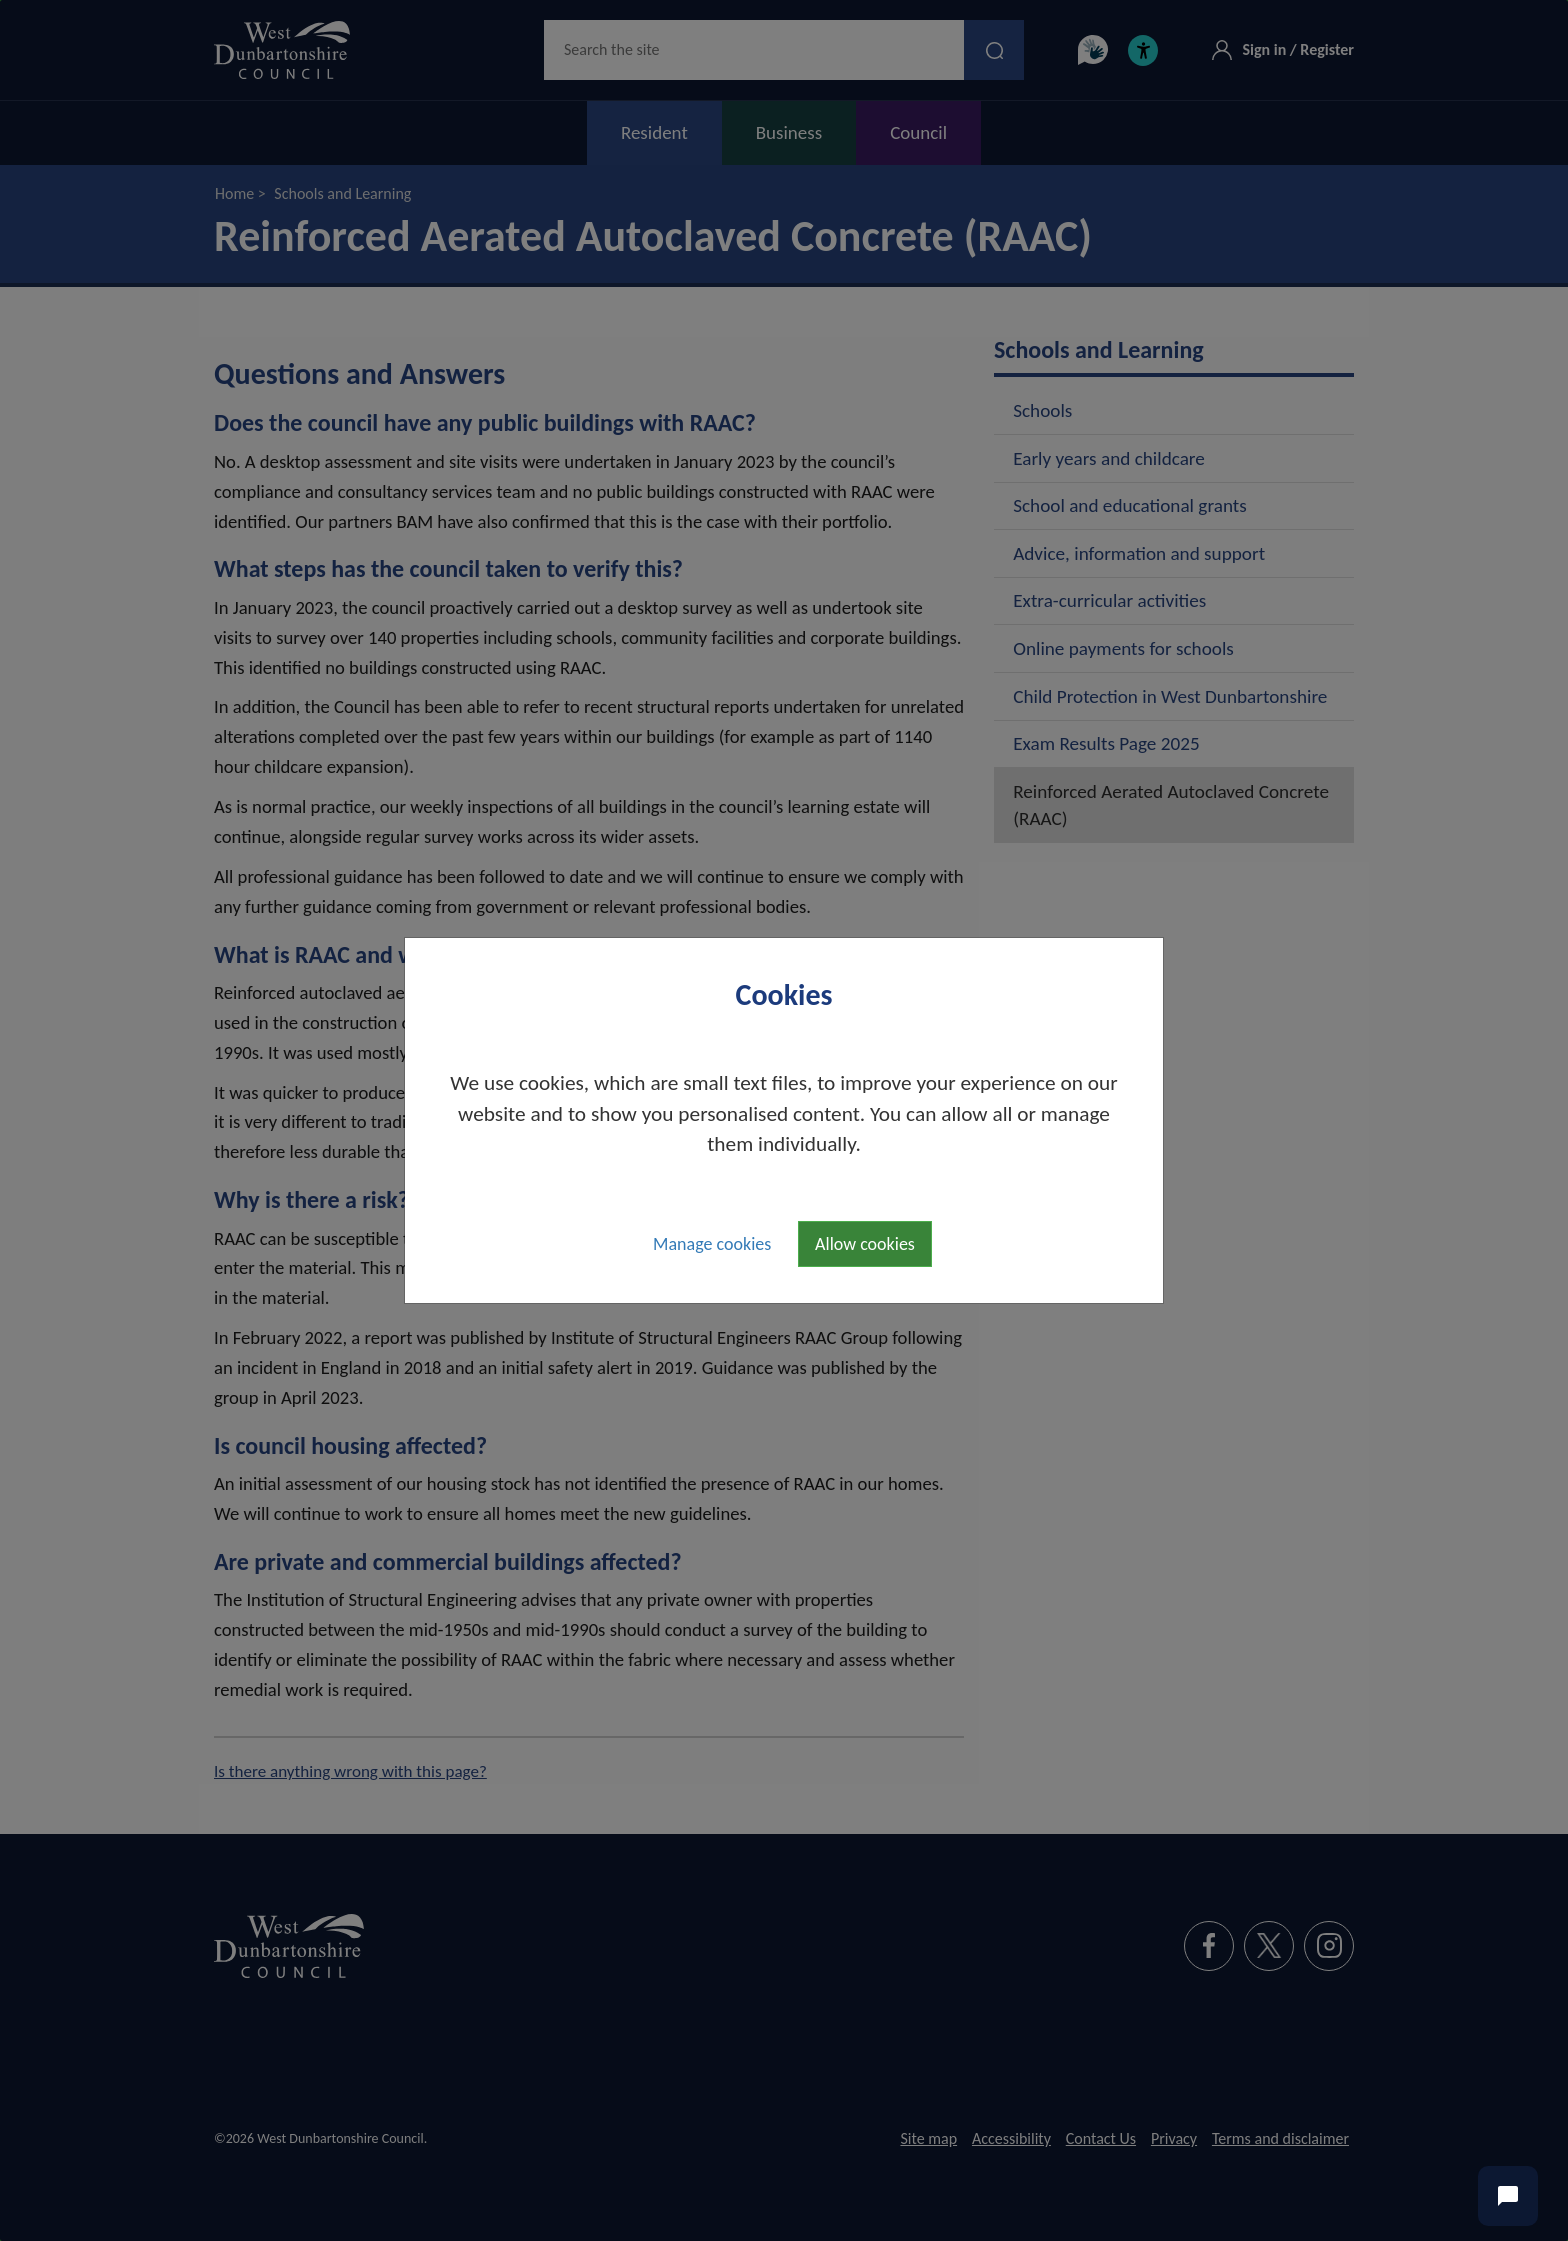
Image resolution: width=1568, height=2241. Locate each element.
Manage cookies (712, 1244)
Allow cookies (865, 1244)
